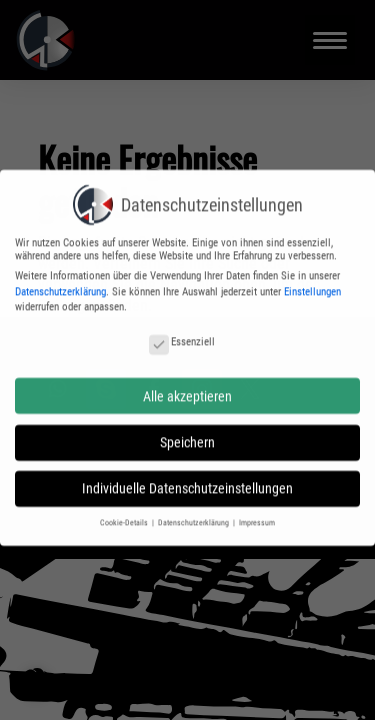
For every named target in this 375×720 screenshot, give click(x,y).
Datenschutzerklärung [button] (194, 517)
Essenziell (182, 335)
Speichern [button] (187, 436)
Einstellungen (312, 285)
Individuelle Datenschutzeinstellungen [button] (187, 483)
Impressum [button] (257, 517)
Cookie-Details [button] (125, 517)
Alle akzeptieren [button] (187, 390)
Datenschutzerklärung (60, 285)
